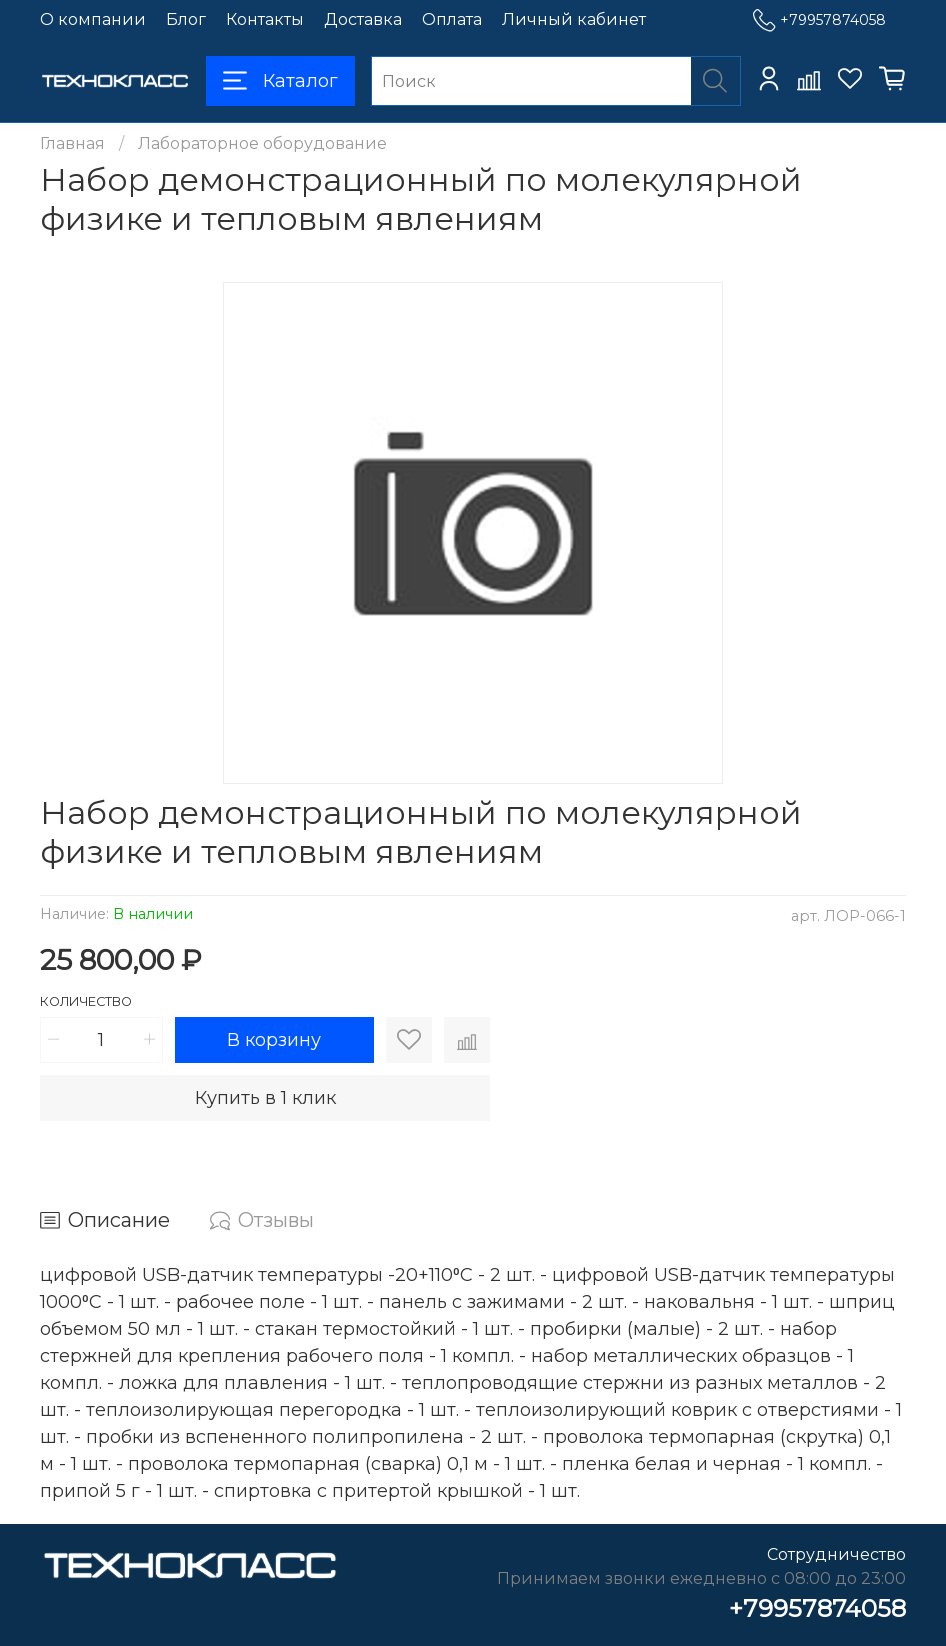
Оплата (452, 19)
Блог (186, 19)
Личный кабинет (574, 19)
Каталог (280, 81)
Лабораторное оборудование (262, 143)
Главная (72, 143)
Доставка (363, 19)
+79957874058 (819, 20)
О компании (93, 19)
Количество (86, 1001)
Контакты (265, 19)
